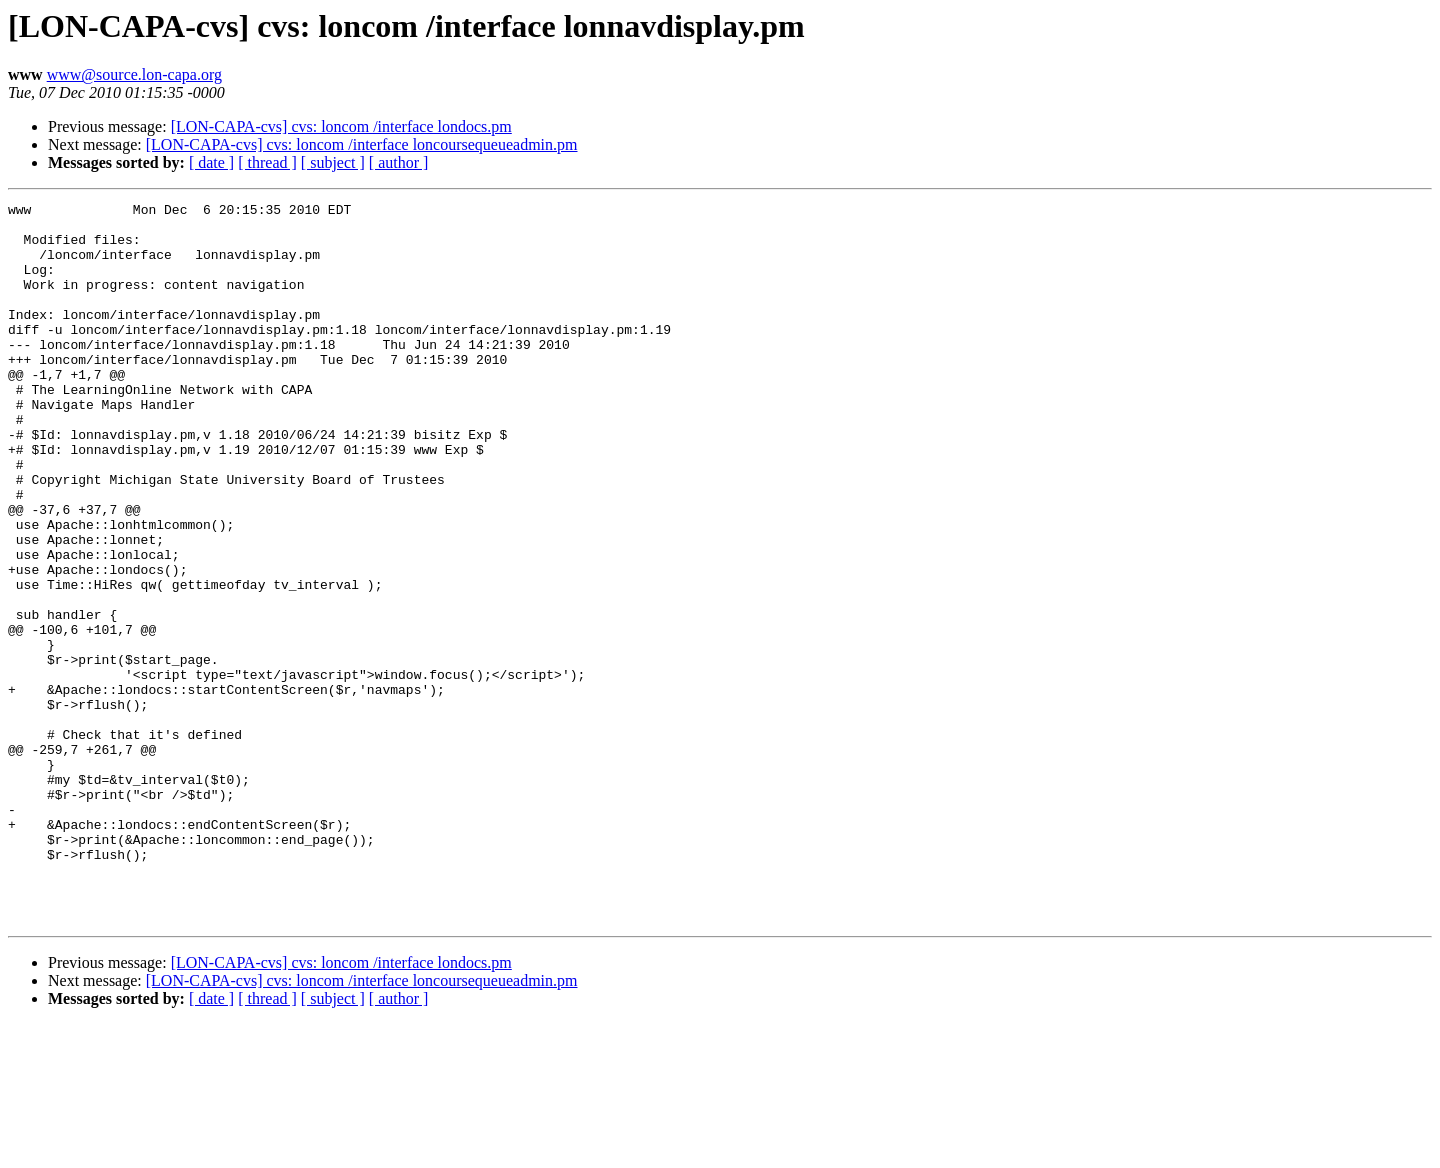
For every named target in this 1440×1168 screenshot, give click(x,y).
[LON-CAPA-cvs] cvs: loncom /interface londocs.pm (341, 126)
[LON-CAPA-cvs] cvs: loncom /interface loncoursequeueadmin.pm (362, 144)
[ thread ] (267, 162)
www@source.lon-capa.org (134, 74)
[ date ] (211, 162)
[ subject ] (333, 162)
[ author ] (399, 162)
